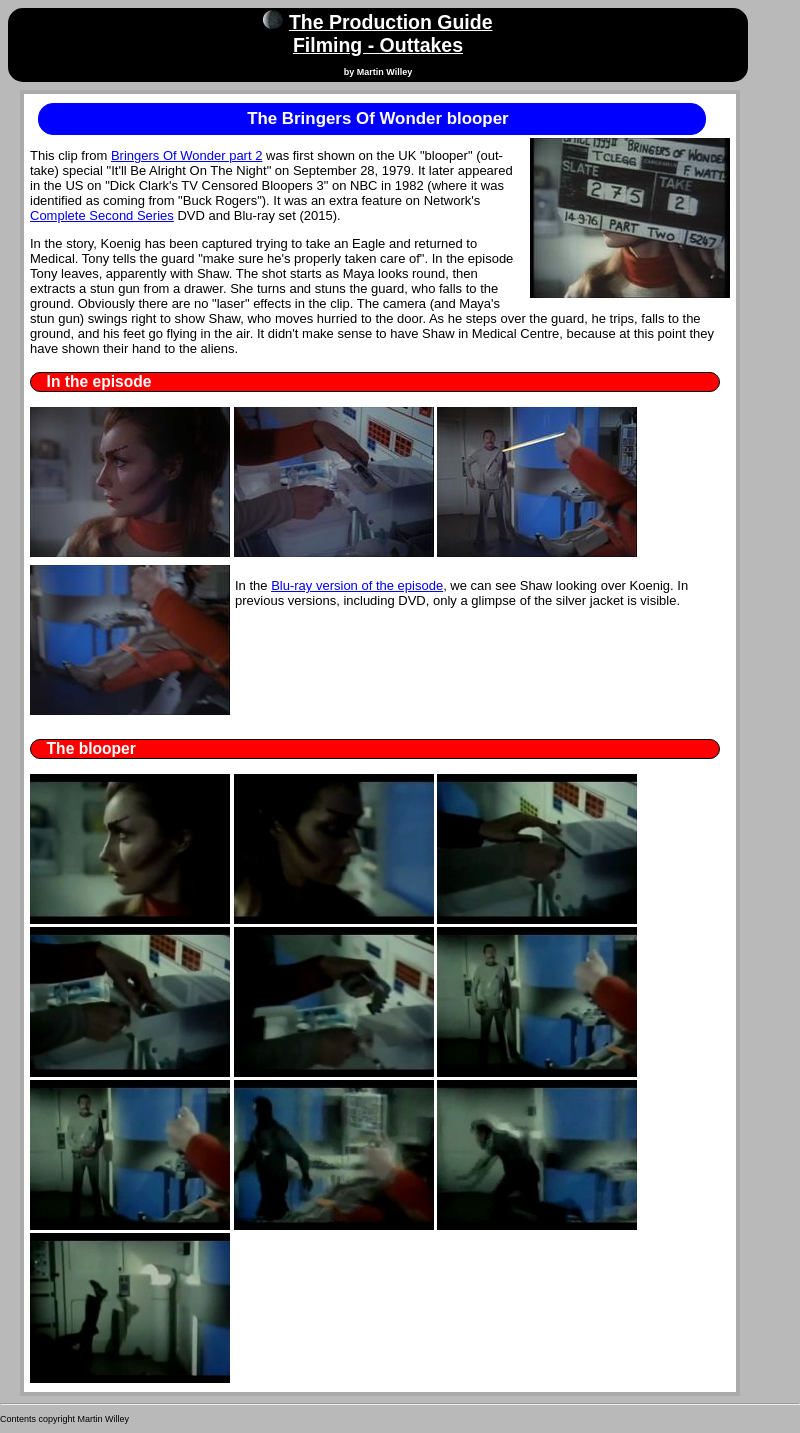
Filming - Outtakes (378, 45)
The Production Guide (391, 22)
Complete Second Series (102, 215)
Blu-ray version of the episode (357, 585)
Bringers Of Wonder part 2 (187, 155)
